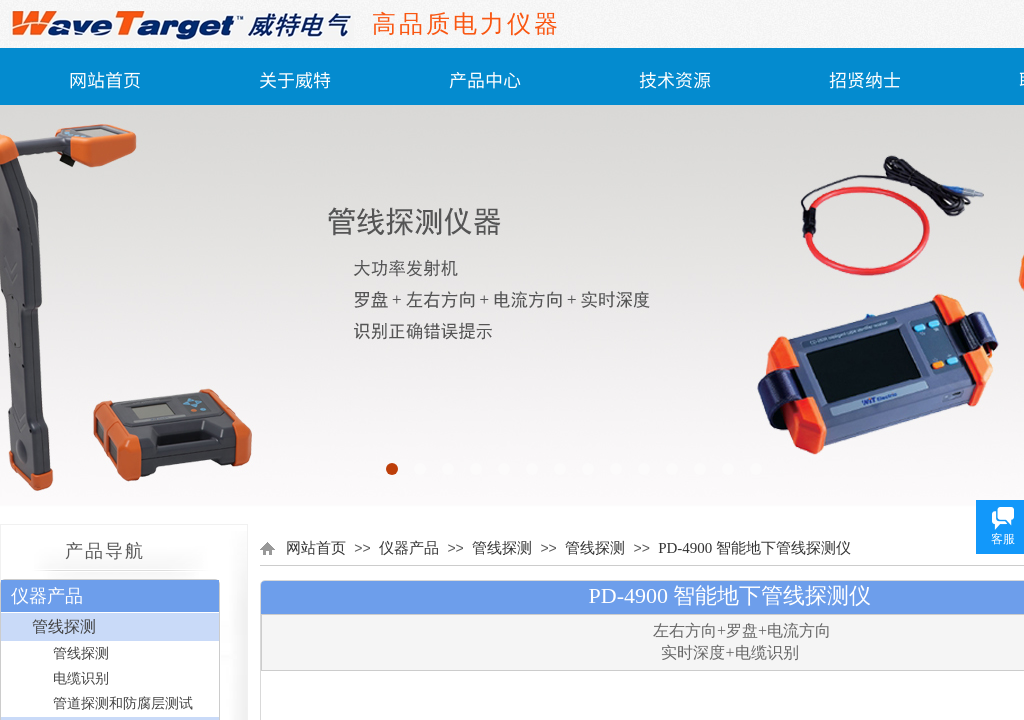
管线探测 (502, 548)
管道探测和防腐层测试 (123, 703)
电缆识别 (81, 678)
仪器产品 (409, 548)
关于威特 (295, 79)
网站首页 (105, 79)
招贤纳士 (865, 79)
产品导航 (105, 551)
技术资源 (675, 79)
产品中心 (485, 79)
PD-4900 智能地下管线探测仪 (754, 548)
